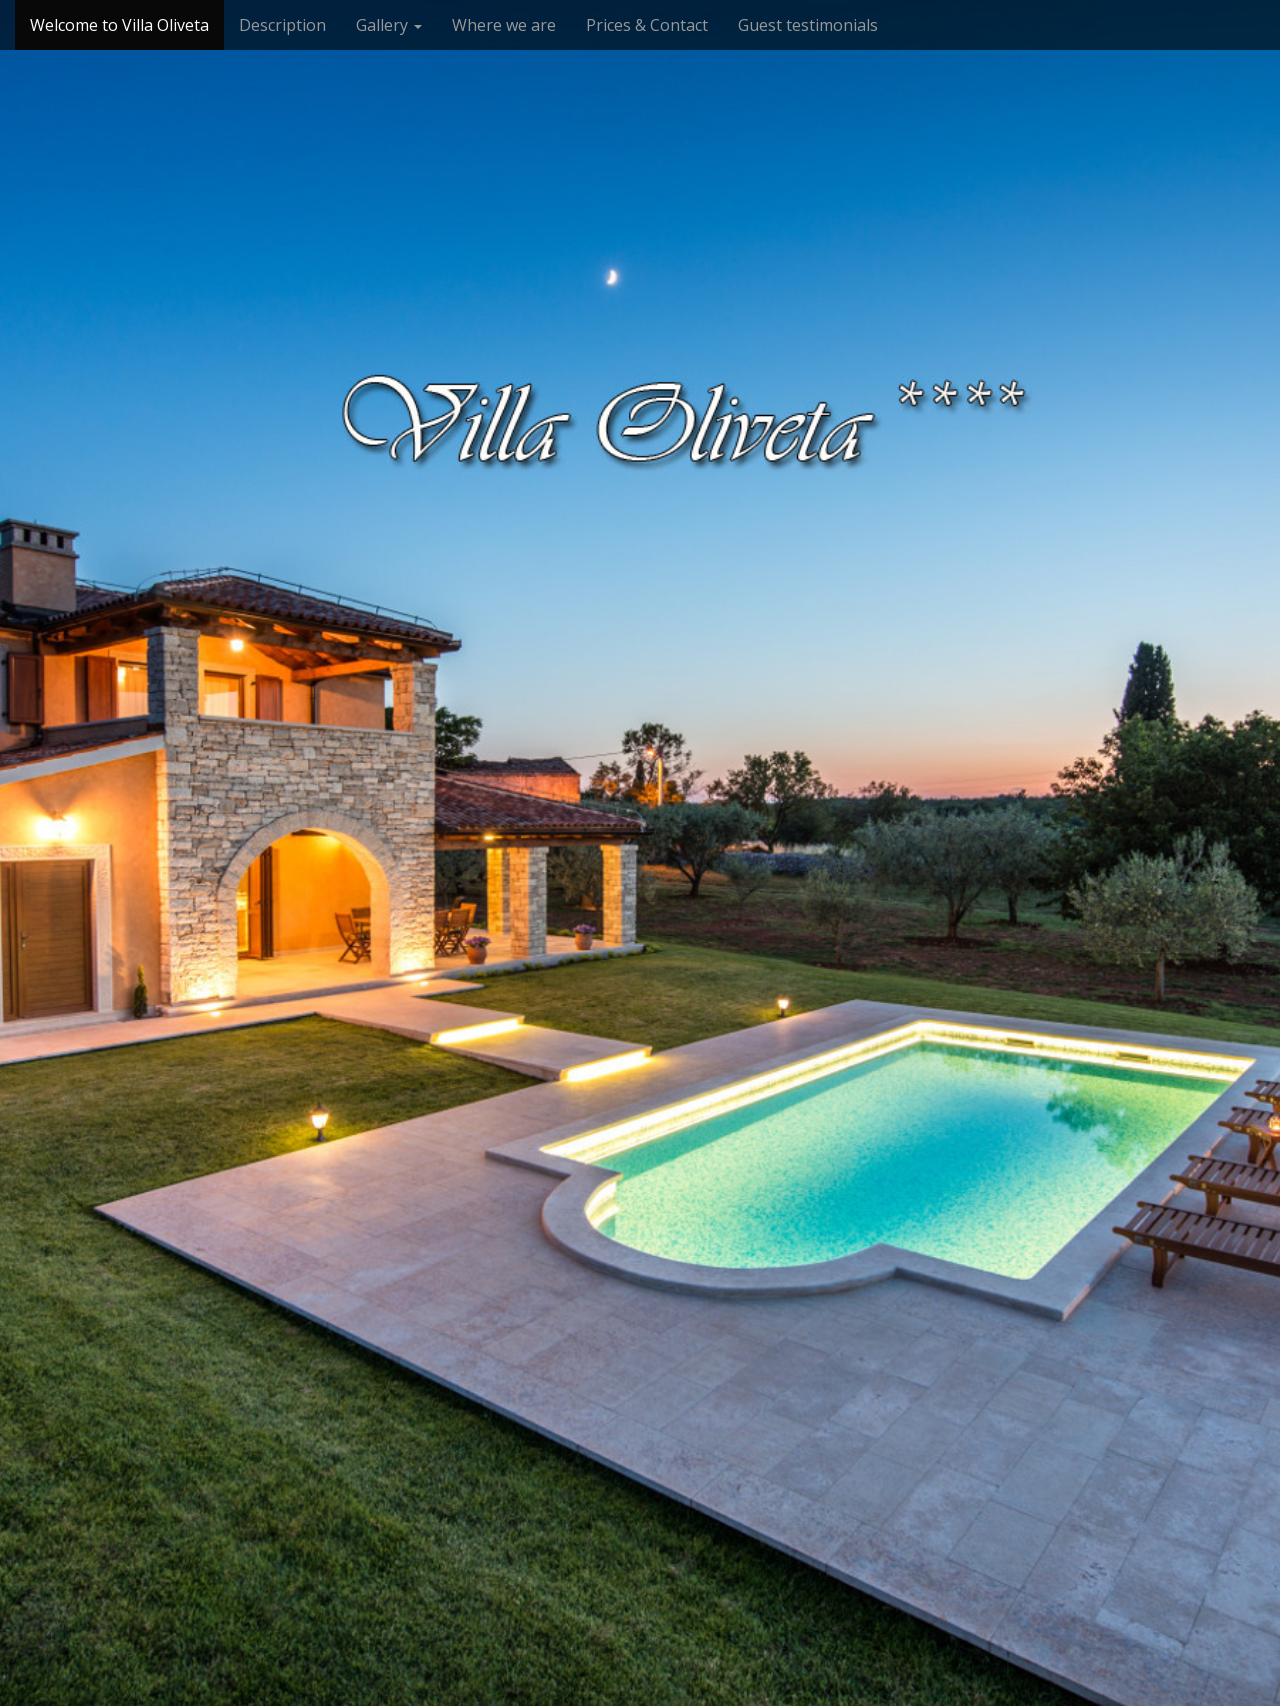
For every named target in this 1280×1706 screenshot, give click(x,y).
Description (282, 25)
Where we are (504, 25)
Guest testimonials (808, 25)
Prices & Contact (647, 25)
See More (640, 922)
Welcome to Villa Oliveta (119, 25)
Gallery (389, 25)
